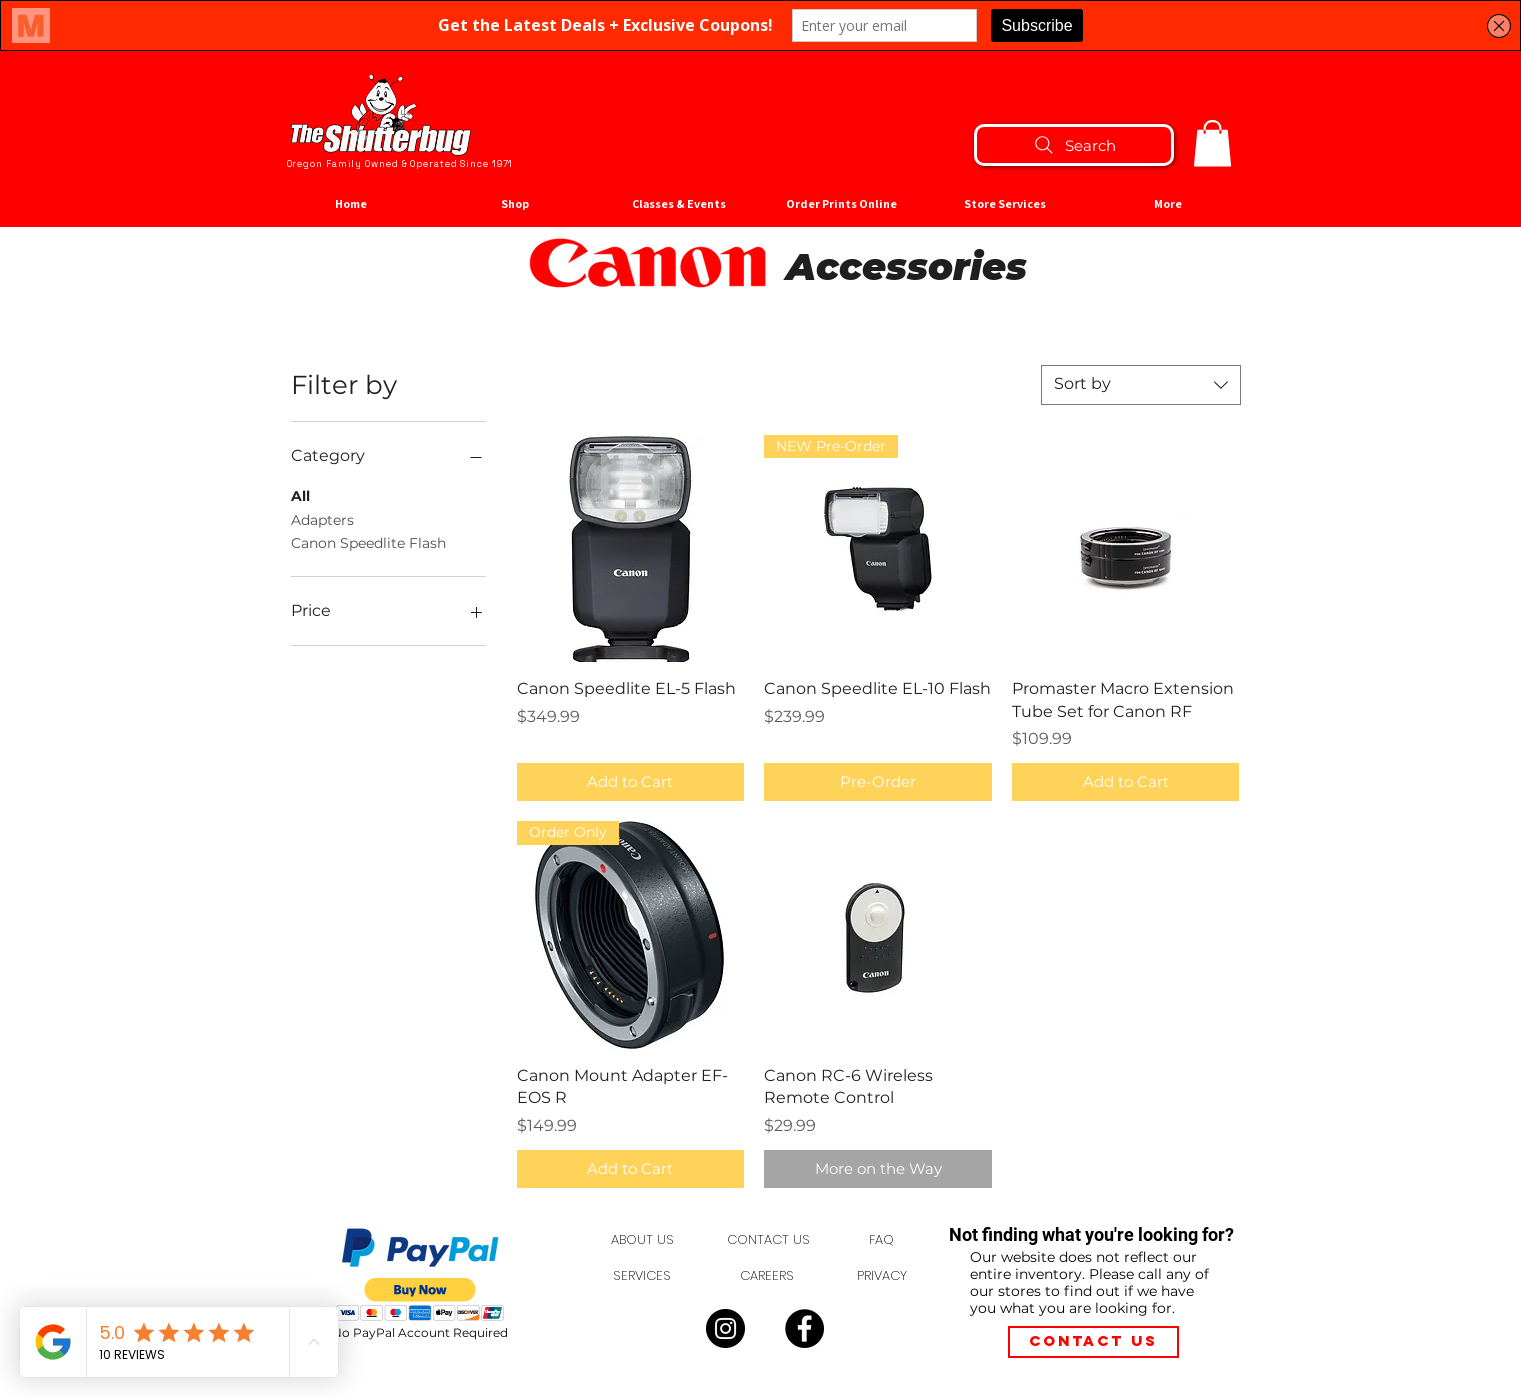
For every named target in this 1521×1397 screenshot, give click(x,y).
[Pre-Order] (878, 782)
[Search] (1074, 145)
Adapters (322, 519)
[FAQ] (882, 1240)
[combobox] (1141, 385)
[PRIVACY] (882, 1276)
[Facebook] (804, 1328)
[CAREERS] (767, 1276)
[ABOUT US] (642, 1240)
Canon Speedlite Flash (368, 542)
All (300, 495)
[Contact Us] (1093, 1342)
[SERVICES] (642, 1276)
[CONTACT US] (768, 1240)
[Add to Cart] (631, 782)
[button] (1212, 143)
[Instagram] (725, 1328)
